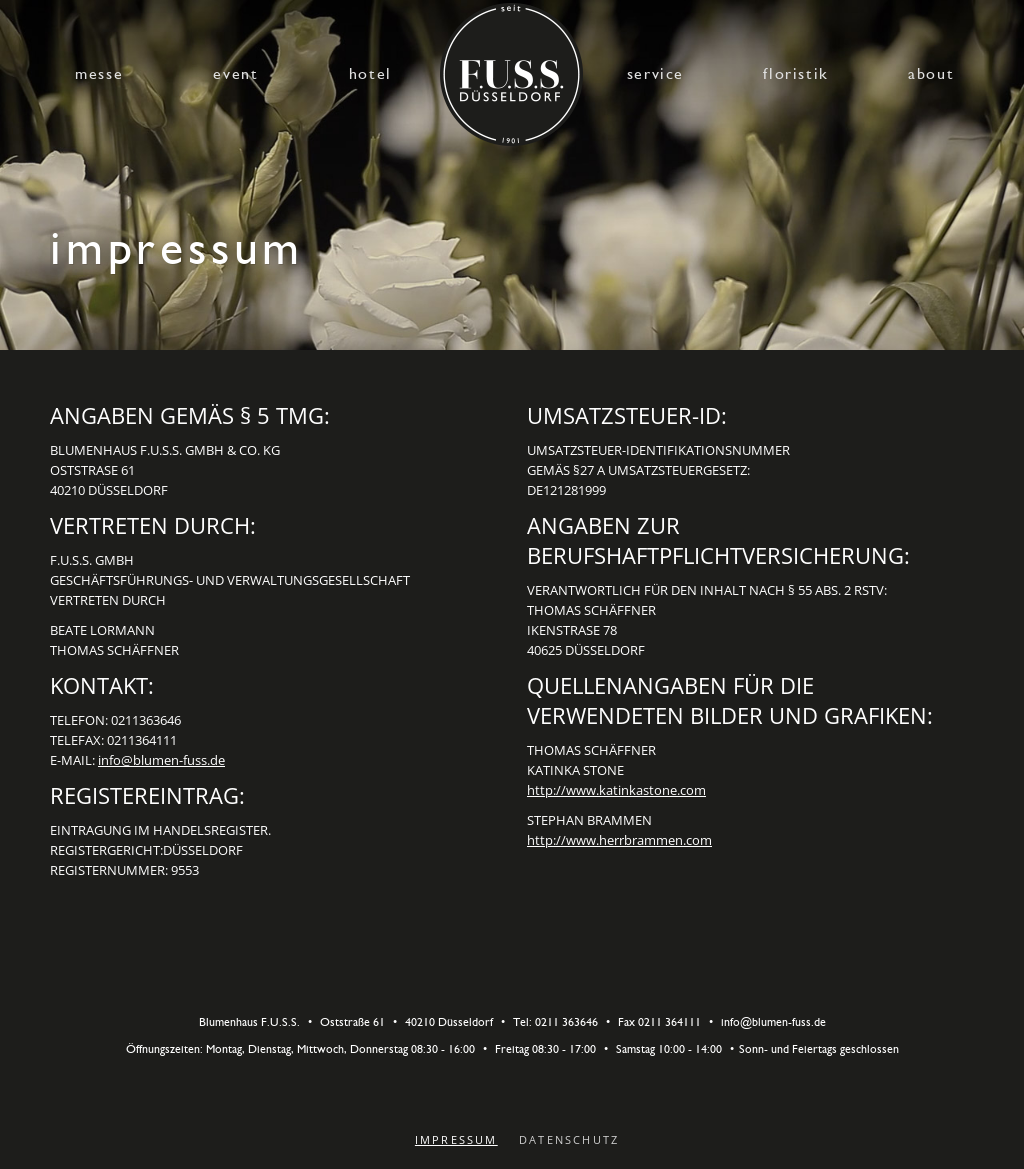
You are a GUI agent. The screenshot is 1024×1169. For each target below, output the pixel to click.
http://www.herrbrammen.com (619, 840)
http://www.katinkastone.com (616, 790)
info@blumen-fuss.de (161, 760)
